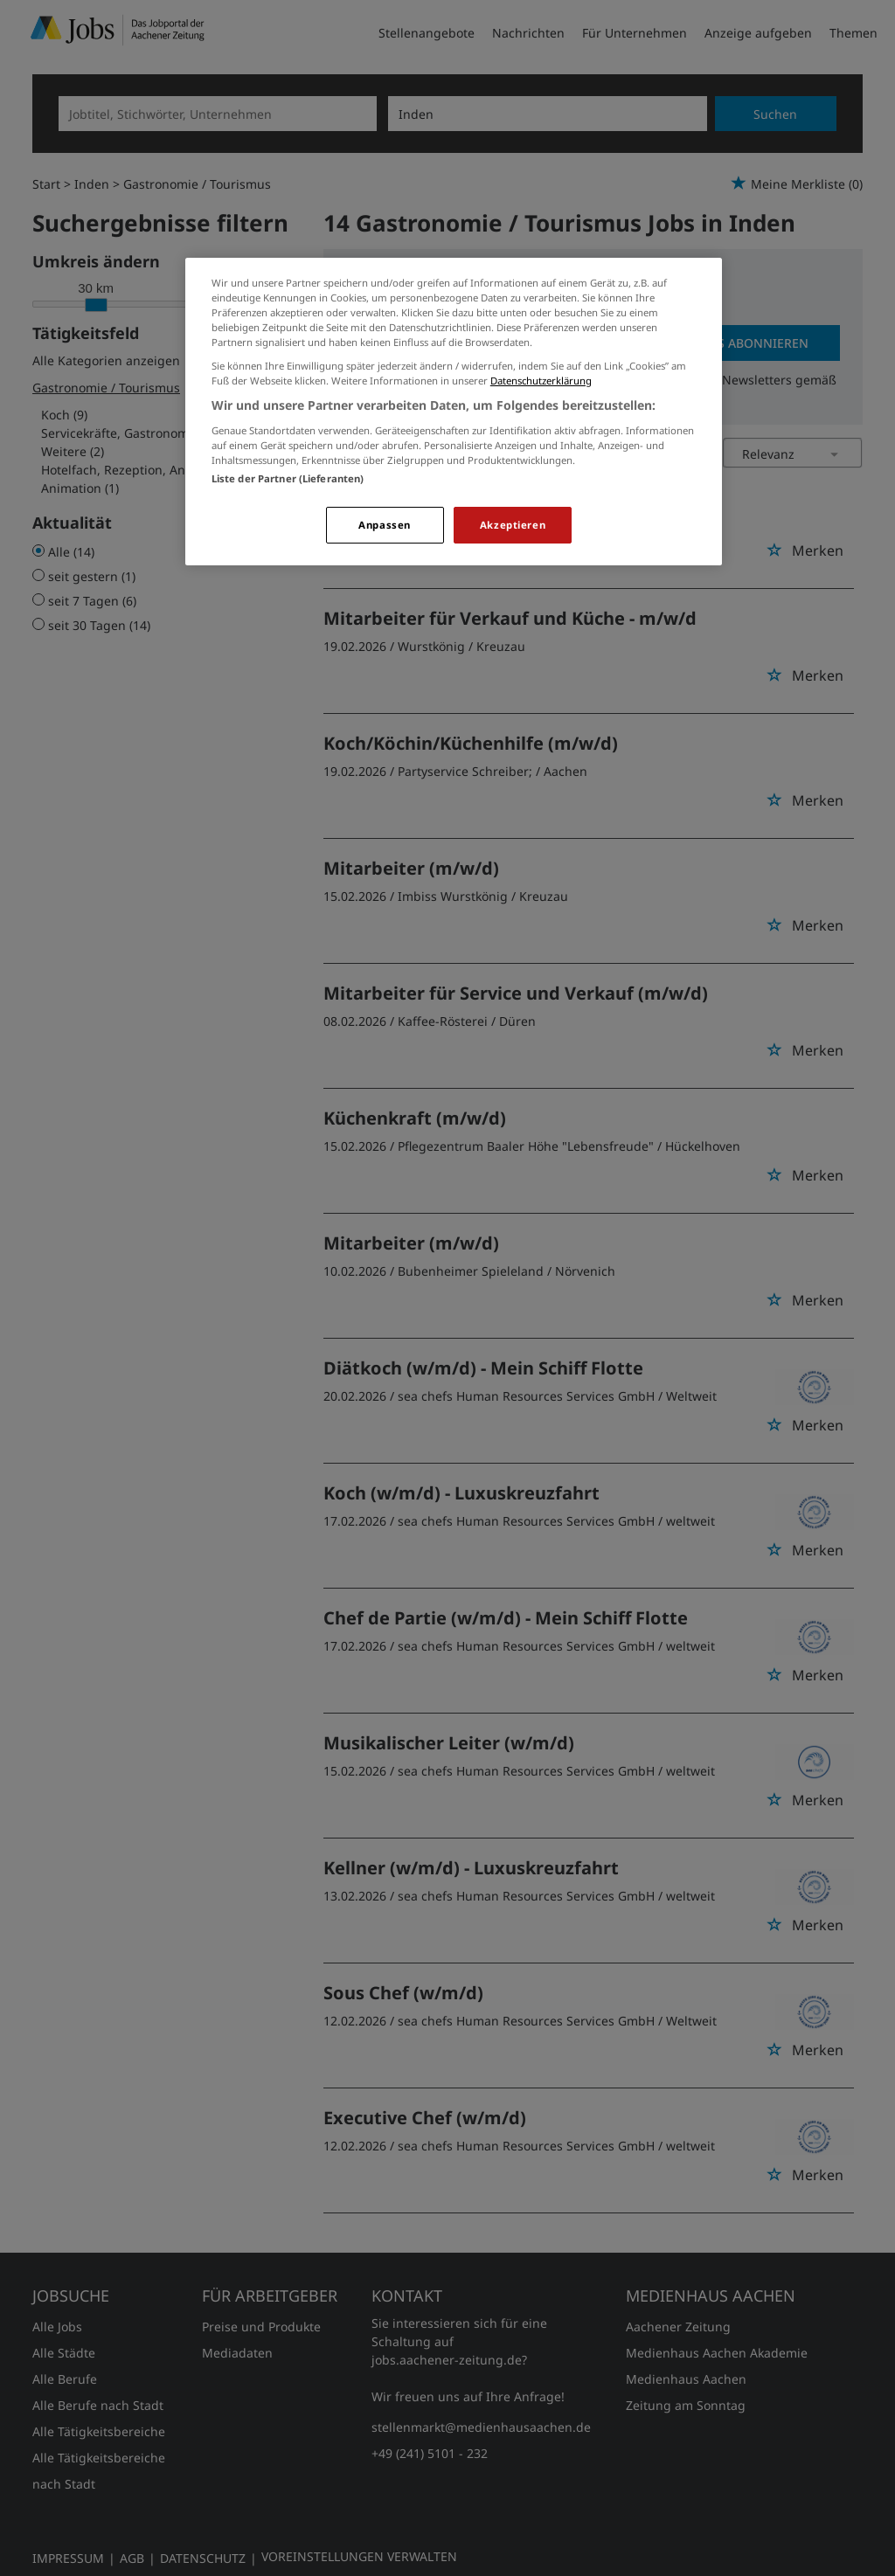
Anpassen (384, 524)
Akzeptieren (512, 524)
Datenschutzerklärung (541, 380)
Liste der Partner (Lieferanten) (288, 478)
